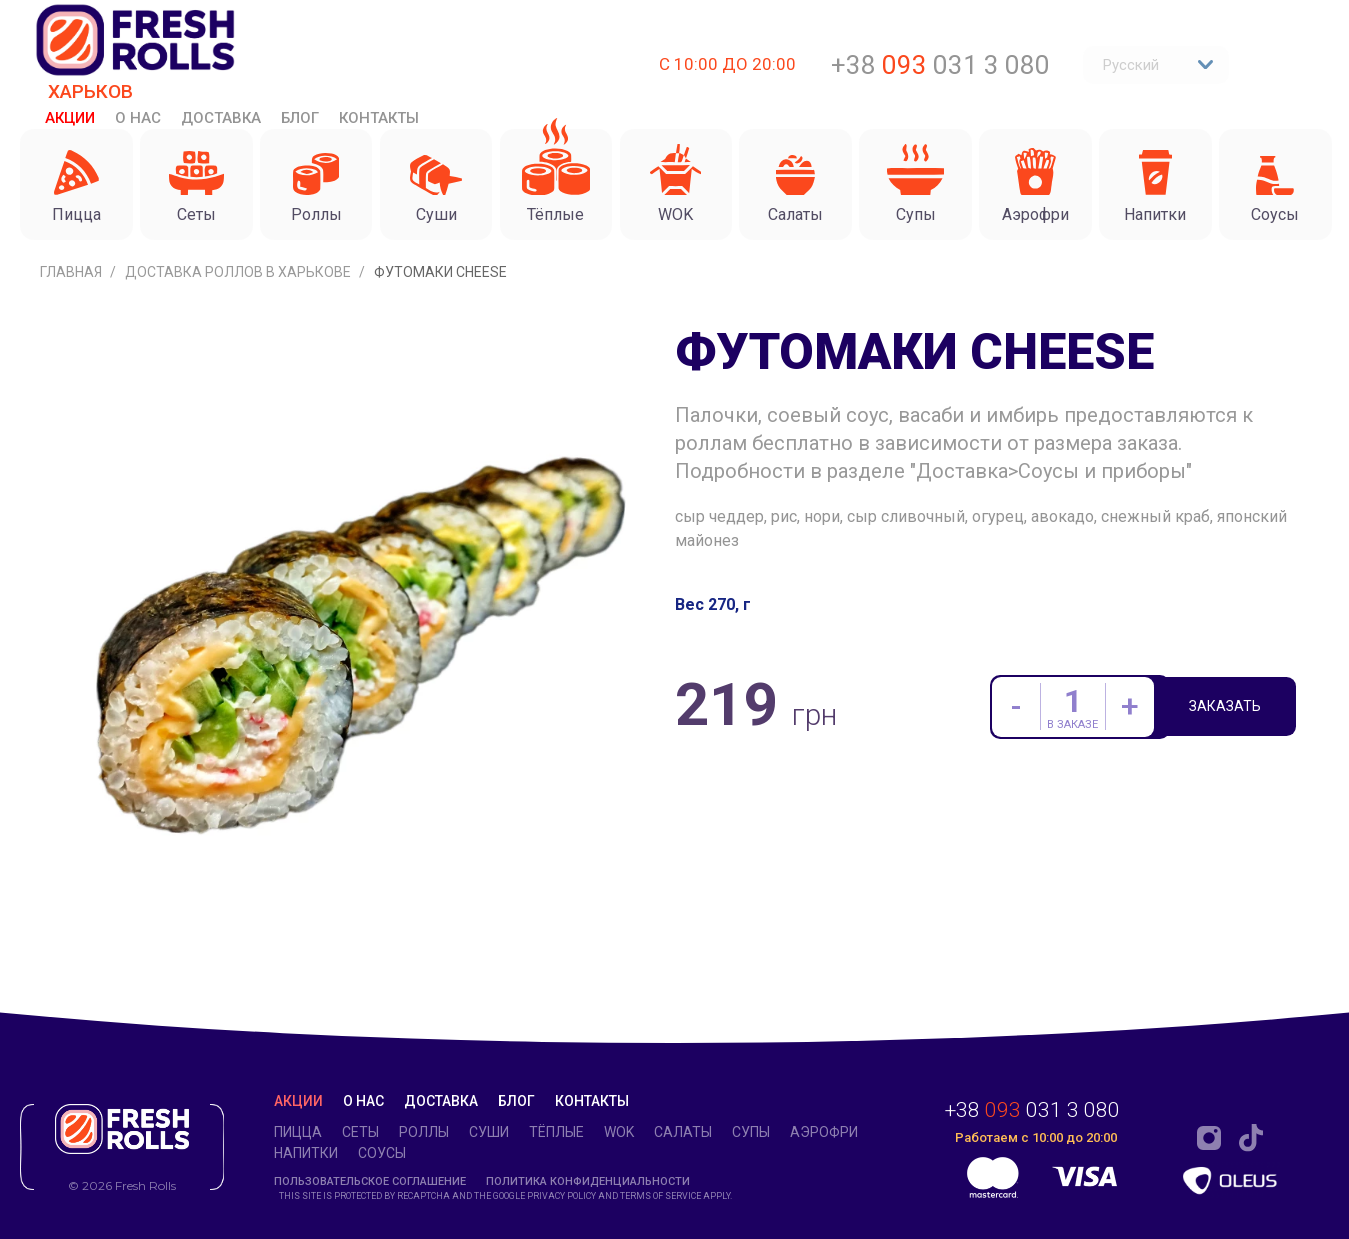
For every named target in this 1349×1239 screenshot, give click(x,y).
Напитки (306, 1153)
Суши (489, 1132)
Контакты (379, 118)
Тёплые (556, 1132)
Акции (70, 118)
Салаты (683, 1132)
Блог (300, 118)
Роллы (424, 1132)
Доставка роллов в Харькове (239, 272)
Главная (72, 272)
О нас (138, 118)
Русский (1158, 65)
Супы (751, 1132)
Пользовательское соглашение (370, 1181)
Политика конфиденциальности (588, 1181)
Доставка (221, 118)
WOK (619, 1132)
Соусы (382, 1153)
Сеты (360, 1132)
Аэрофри (824, 1132)
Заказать (1234, 709)
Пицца (298, 1132)
